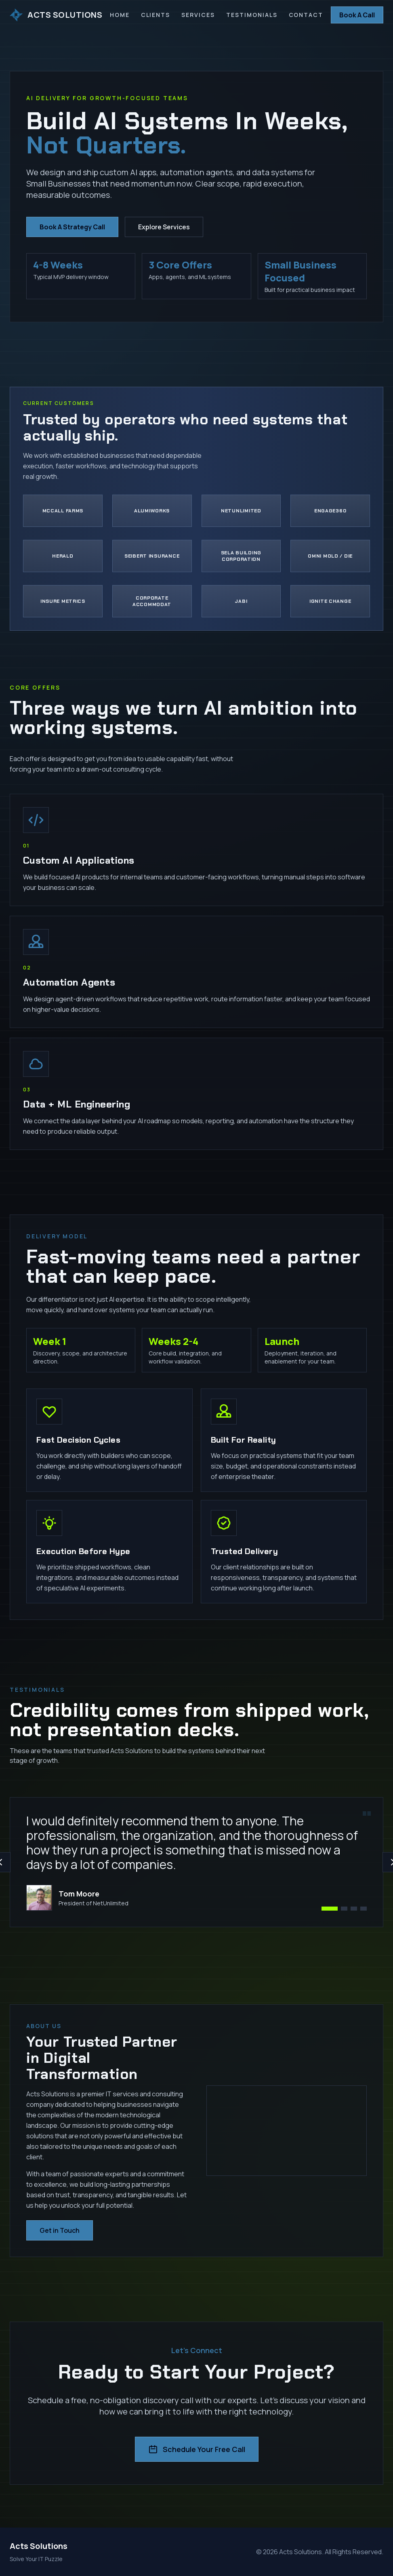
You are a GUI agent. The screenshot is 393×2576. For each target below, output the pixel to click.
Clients (155, 15)
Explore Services (164, 227)
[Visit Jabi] (241, 601)
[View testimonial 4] (363, 1909)
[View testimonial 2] (344, 1909)
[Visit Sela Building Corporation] (241, 556)
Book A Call (357, 14)
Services (198, 15)
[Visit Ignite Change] (330, 601)
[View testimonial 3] (354, 1909)
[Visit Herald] (63, 556)
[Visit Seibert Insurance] (152, 556)
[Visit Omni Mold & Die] (330, 556)
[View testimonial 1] (330, 1909)
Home (120, 15)
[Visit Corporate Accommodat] (152, 601)
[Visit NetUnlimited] (241, 511)
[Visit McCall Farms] (63, 511)
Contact (306, 15)
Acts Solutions (38, 2545)
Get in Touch (60, 2230)
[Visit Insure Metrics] (63, 601)
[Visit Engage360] (330, 511)
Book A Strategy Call (72, 227)
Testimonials (251, 15)
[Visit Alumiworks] (152, 511)
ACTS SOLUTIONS (56, 14)
